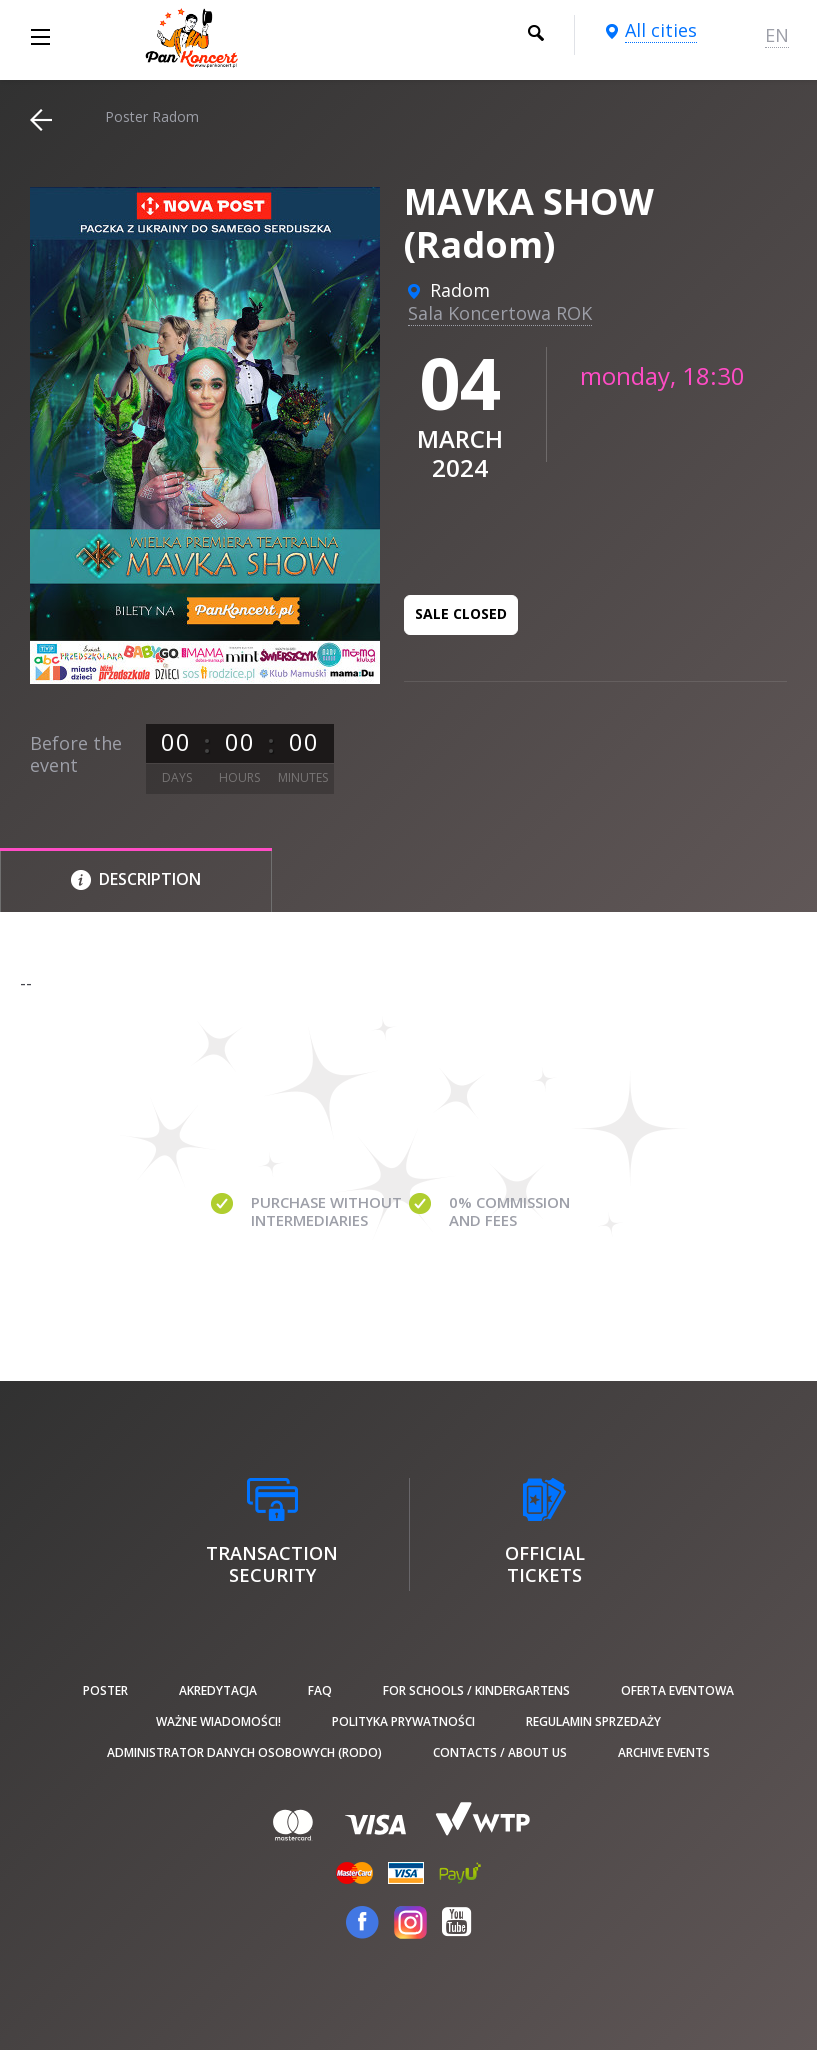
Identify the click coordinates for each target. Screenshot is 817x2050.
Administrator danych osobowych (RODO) (244, 1752)
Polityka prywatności (403, 1721)
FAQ (320, 1690)
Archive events (664, 1752)
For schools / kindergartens (476, 1690)
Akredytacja (218, 1690)
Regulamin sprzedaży (593, 1721)
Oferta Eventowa (677, 1690)
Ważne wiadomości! (218, 1721)
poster (105, 1690)
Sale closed (461, 613)
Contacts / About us (500, 1752)
